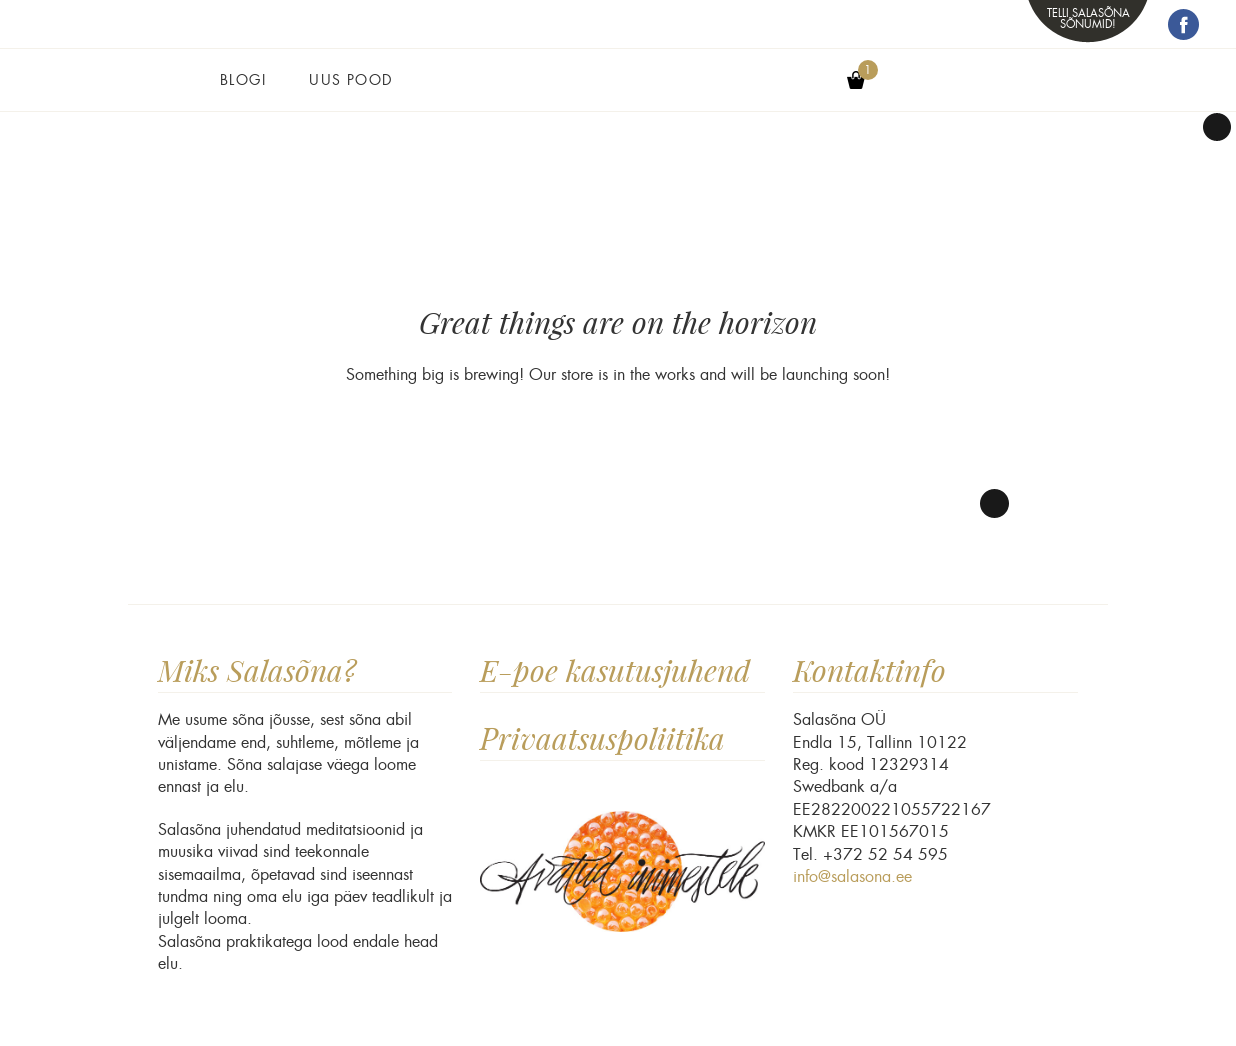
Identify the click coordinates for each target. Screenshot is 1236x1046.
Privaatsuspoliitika (602, 738)
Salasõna (618, 92)
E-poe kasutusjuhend (615, 670)
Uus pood (350, 80)
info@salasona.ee (852, 876)
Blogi (243, 80)
